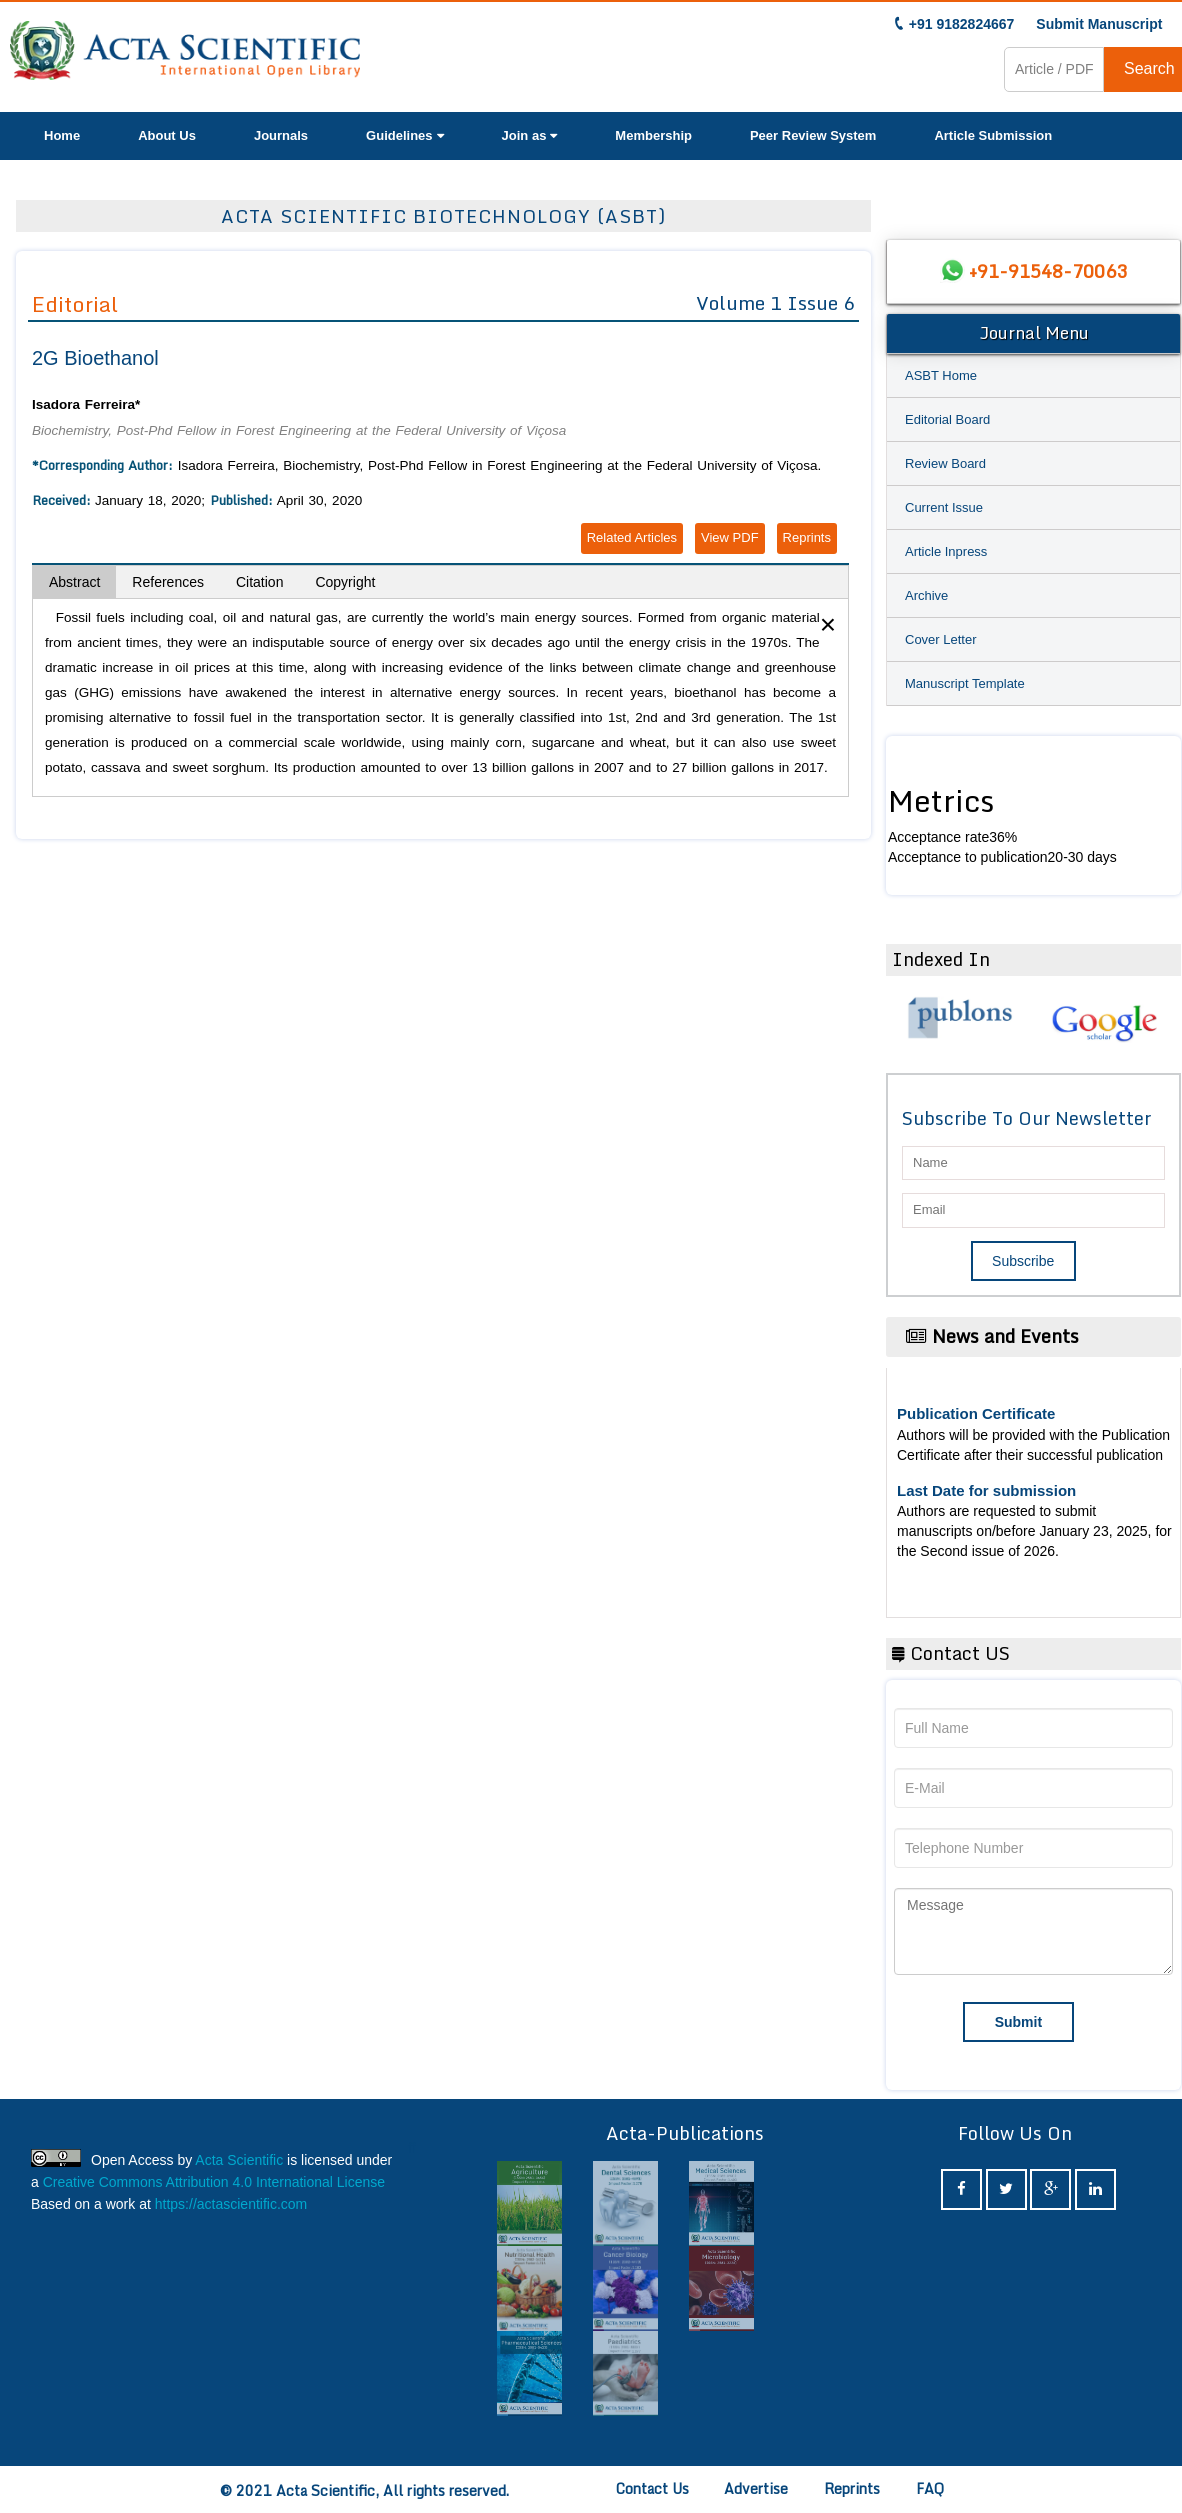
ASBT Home (941, 375)
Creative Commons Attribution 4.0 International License (214, 2182)
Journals (281, 135)
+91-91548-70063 (1048, 271)
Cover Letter (941, 639)
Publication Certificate (976, 1413)
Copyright (345, 582)
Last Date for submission (986, 1490)
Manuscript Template (965, 683)
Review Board (945, 463)
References (168, 582)
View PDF (730, 537)
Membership (653, 135)
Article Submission (993, 135)
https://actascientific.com (231, 2204)
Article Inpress (946, 551)
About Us (167, 135)
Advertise (756, 2488)
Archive (926, 595)
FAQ (930, 2488)
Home (62, 135)
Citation (259, 582)
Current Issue (944, 507)
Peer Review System (813, 135)
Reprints (807, 537)
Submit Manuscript (1099, 24)
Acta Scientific (239, 2160)
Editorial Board (947, 419)
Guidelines (404, 135)
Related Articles (632, 537)
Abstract (74, 582)
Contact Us (652, 2488)
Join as (530, 135)
